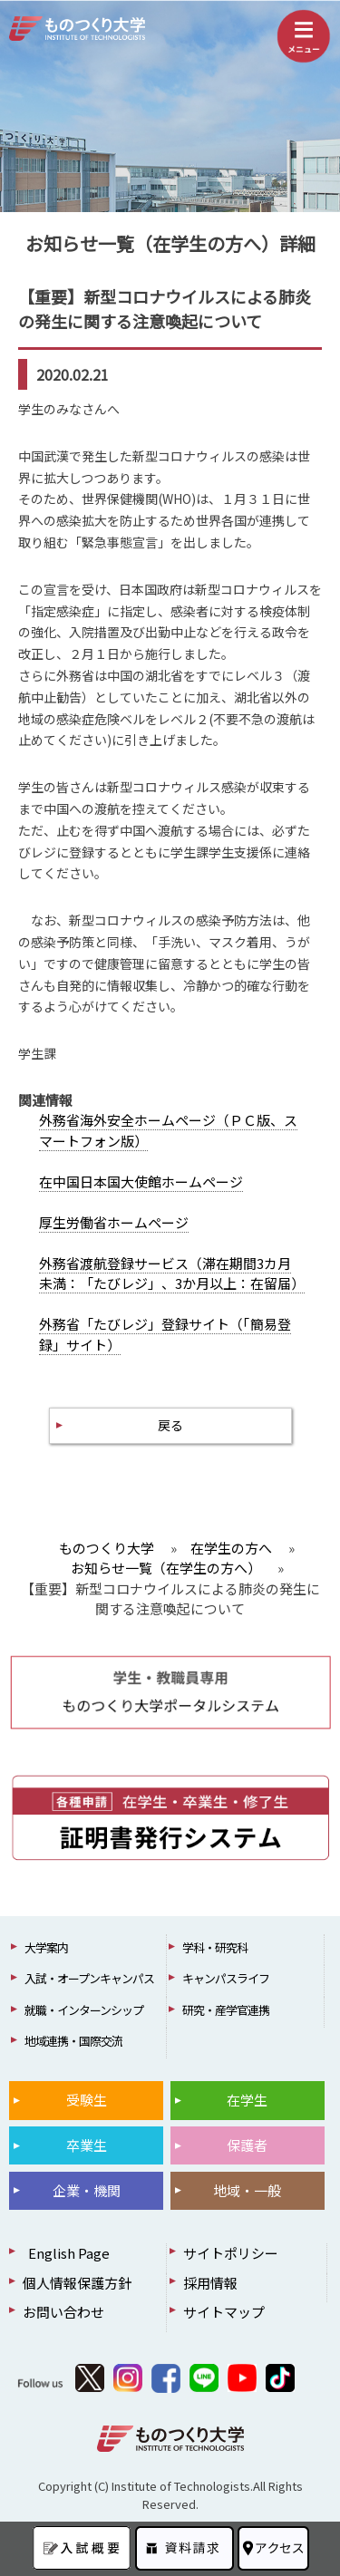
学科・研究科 (215, 1947)
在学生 (247, 2099)
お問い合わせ (63, 2311)
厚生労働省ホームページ (114, 1222)
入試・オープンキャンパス (89, 1978)
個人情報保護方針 (77, 2282)
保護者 (247, 2145)
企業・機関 (87, 2190)
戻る (170, 1425)
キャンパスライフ (225, 1978)
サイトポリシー (230, 2252)
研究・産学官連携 (225, 2010)
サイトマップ (224, 2311)
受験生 (86, 2099)
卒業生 (86, 2145)
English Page (66, 2252)
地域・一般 (247, 2190)
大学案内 (46, 1947)
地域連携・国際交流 (73, 2040)
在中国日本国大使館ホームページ (141, 1181)
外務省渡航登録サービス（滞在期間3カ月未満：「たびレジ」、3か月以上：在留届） (172, 1273)
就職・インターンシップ (83, 2010)
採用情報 (210, 2282)
